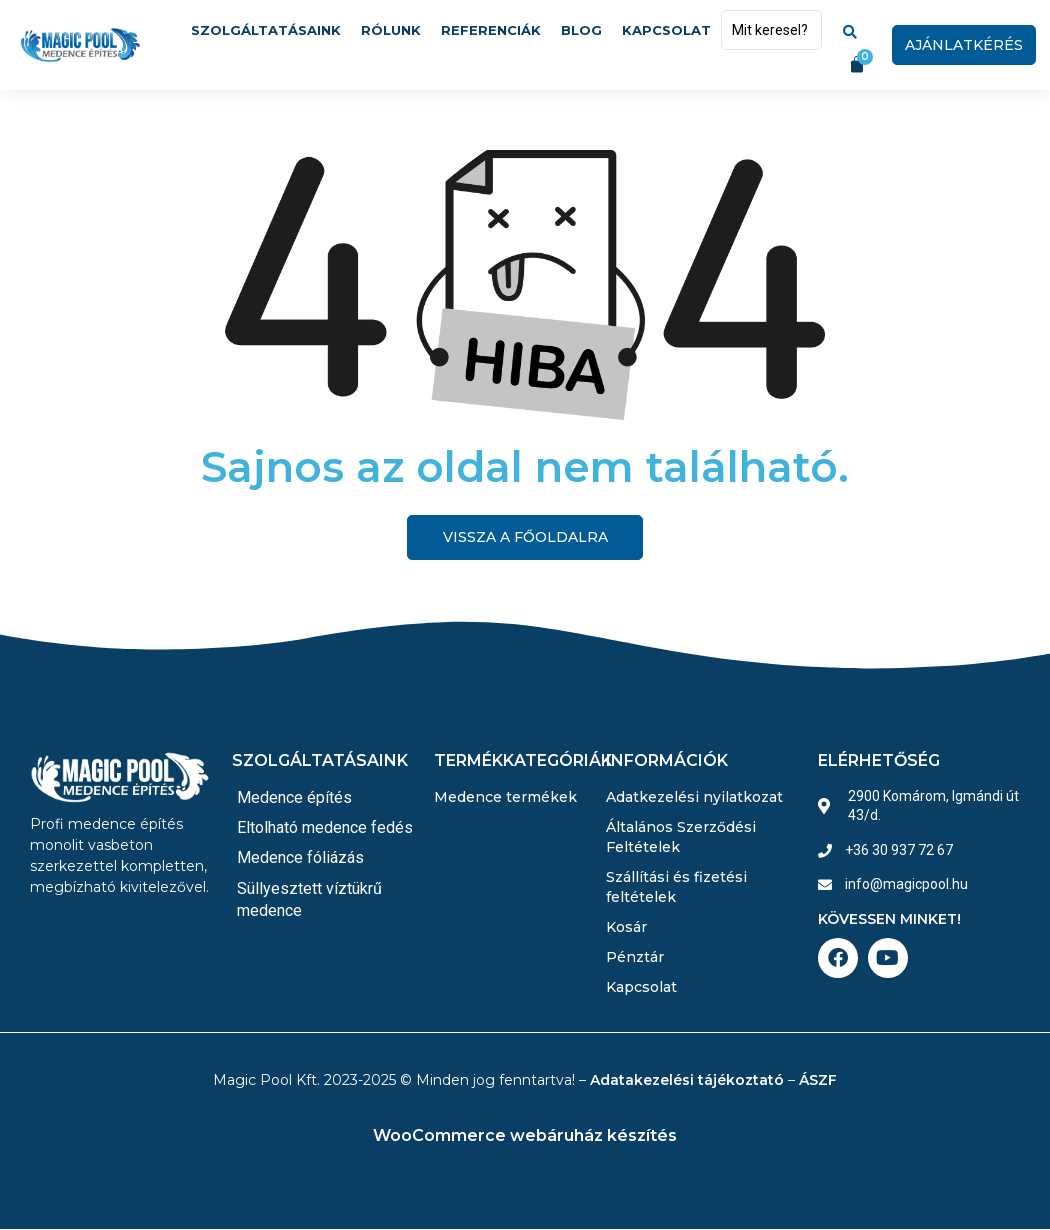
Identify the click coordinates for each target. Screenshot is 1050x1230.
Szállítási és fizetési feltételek (676, 888)
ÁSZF (818, 1081)
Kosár (626, 928)
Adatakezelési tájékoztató (687, 1081)
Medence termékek (505, 798)
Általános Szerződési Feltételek (681, 838)
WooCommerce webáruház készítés (525, 1136)
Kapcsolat (666, 30)
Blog (581, 30)
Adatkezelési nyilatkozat (694, 798)
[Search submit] (850, 30)
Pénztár (635, 958)
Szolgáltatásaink (266, 30)
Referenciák (491, 30)
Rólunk (391, 30)
